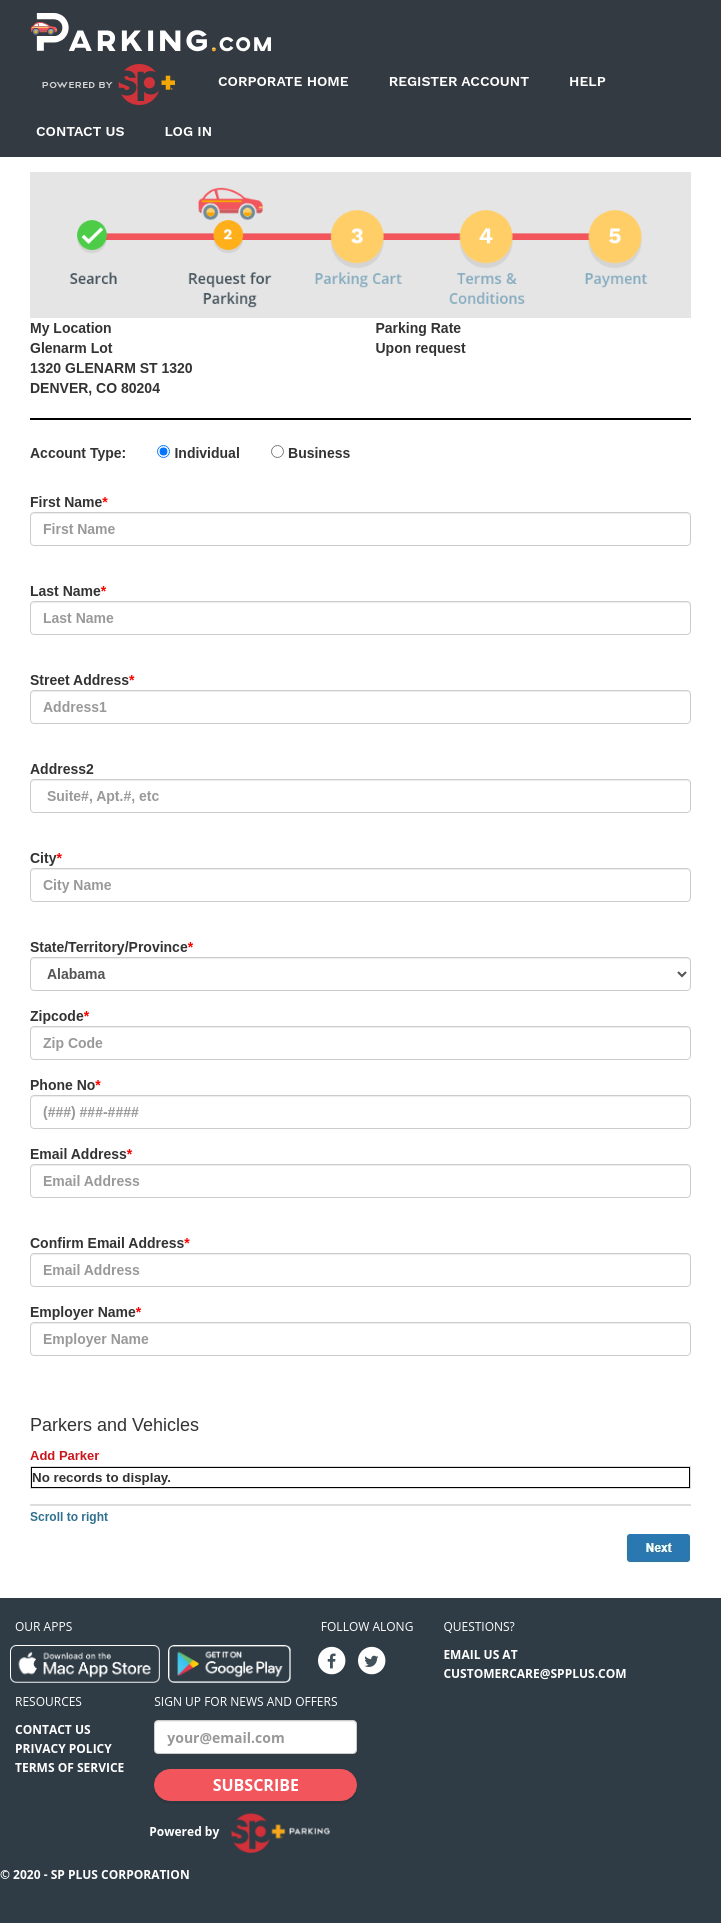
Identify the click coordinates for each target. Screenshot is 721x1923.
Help (587, 81)
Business (319, 453)
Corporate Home (283, 81)
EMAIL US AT (480, 1654)
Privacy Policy (63, 1748)
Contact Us (80, 131)
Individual (206, 453)
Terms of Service (69, 1767)
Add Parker (64, 1455)
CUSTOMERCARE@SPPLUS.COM (534, 1673)
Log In (188, 131)
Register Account (459, 81)
